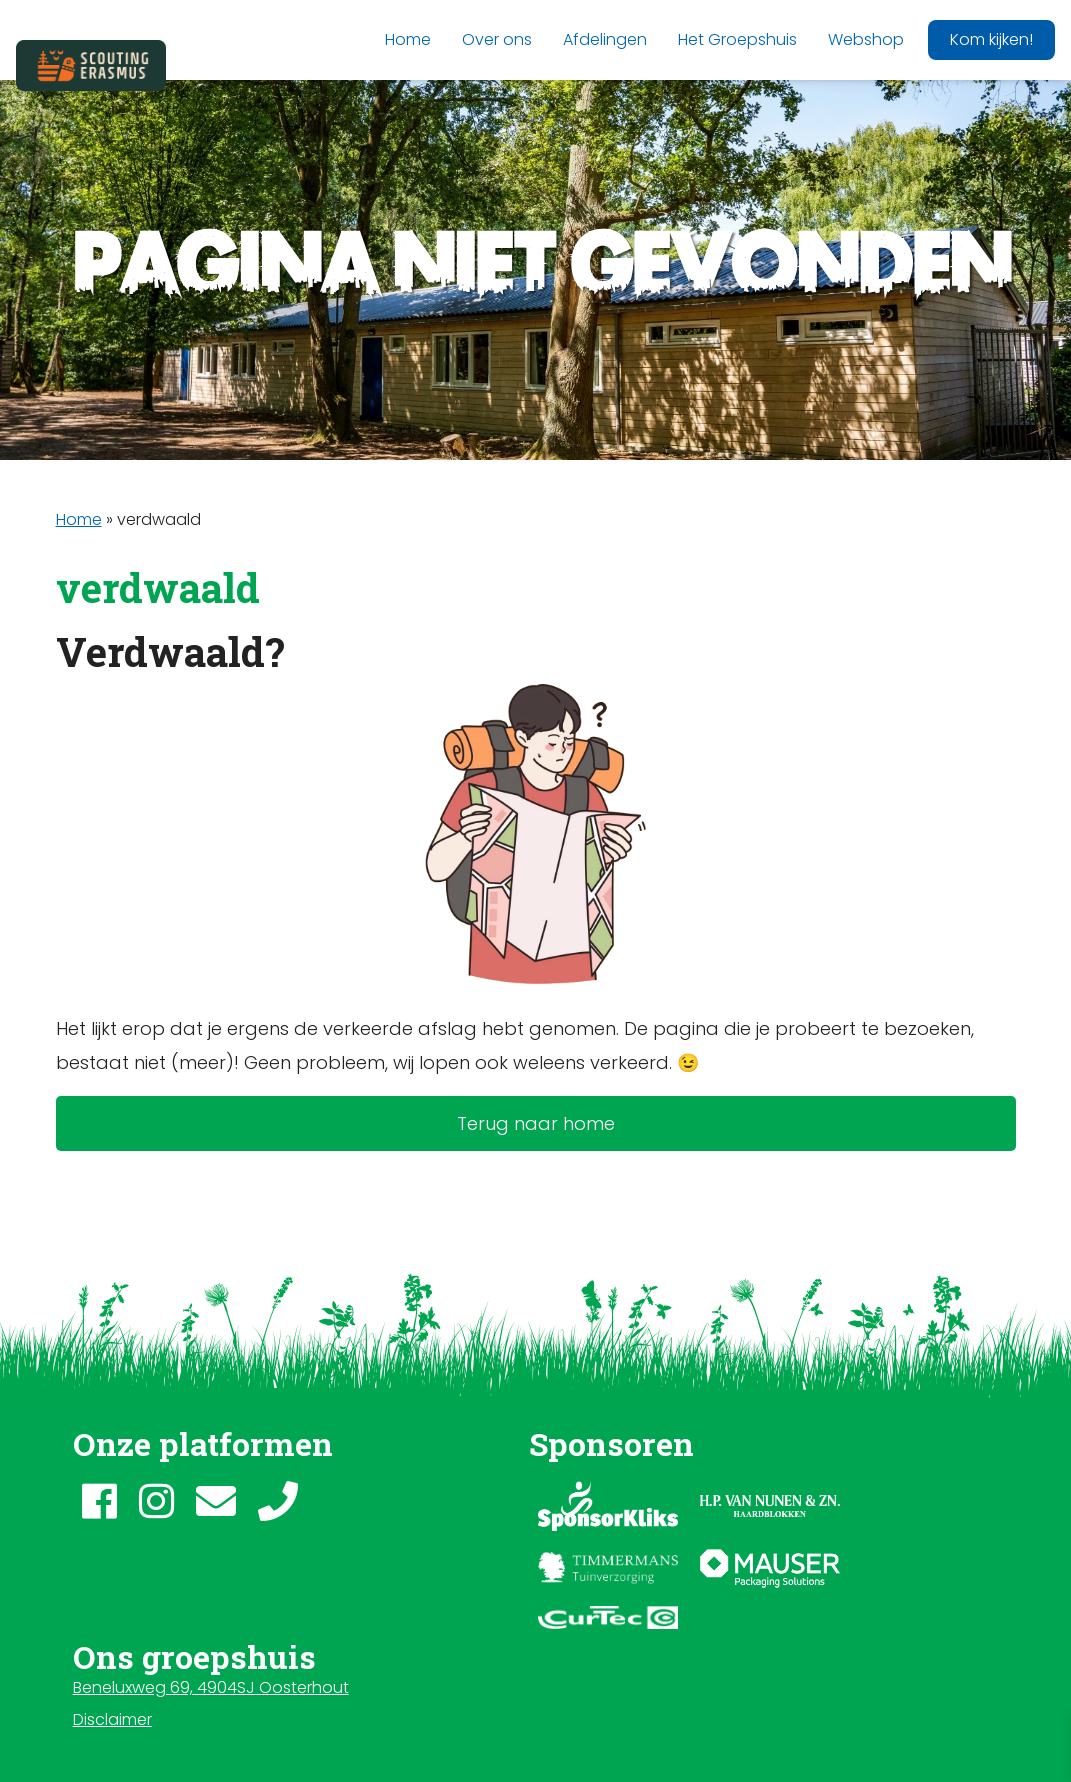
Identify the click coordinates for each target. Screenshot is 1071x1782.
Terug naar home (536, 1123)
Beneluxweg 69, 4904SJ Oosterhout (211, 1687)
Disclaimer (112, 1719)
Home (79, 519)
